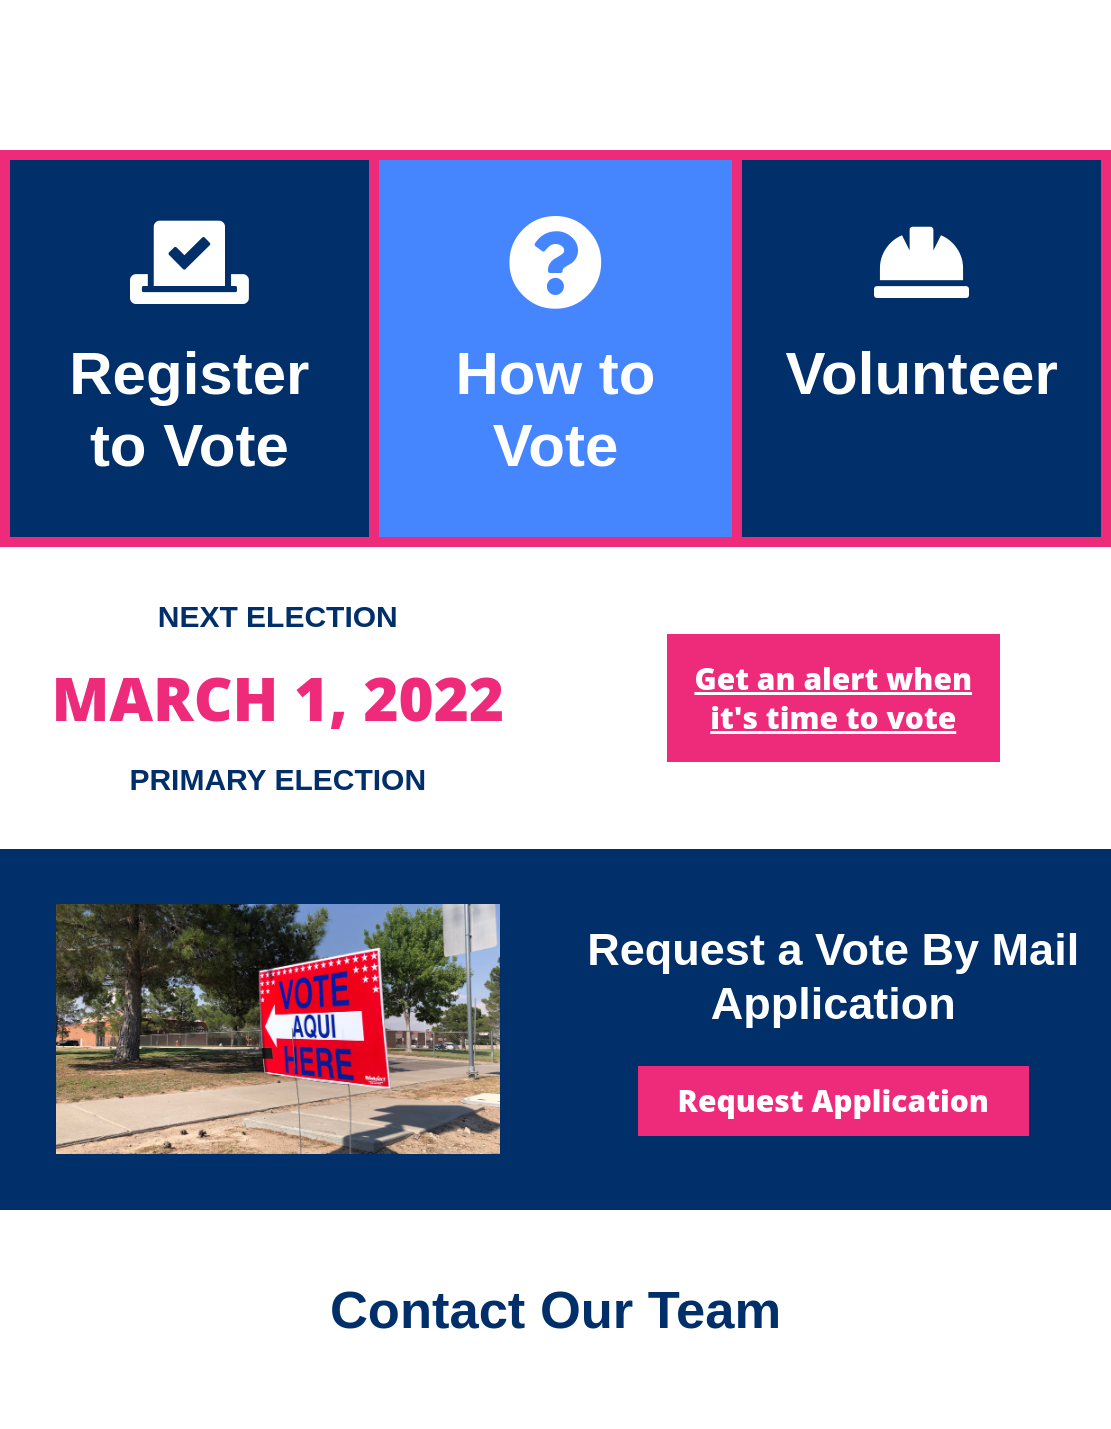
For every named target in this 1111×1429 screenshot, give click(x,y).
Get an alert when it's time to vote (833, 698)
